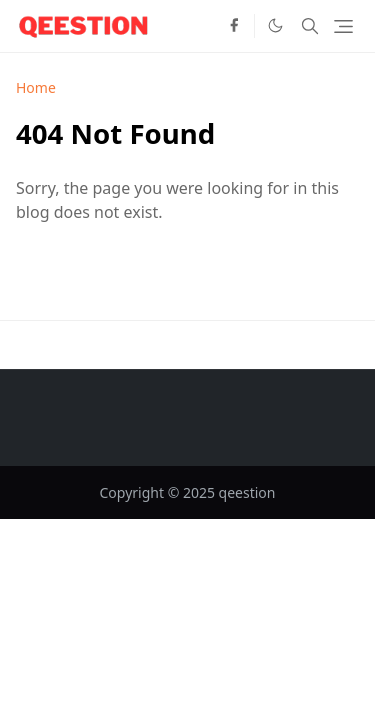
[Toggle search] (310, 26)
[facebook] (234, 26)
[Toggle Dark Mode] (275, 25)
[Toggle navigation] (343, 26)
